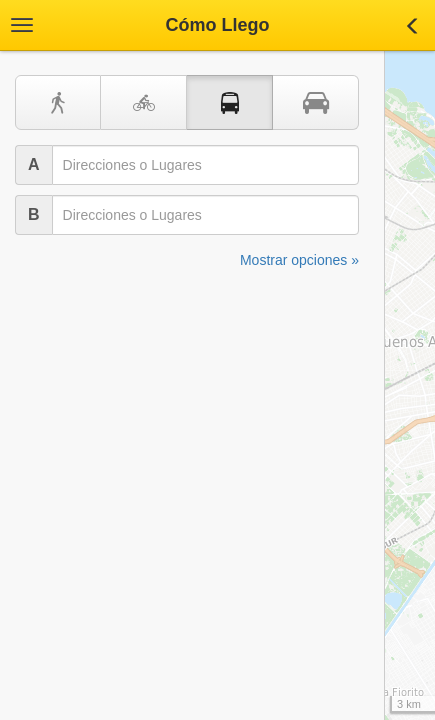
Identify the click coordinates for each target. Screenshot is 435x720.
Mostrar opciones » (299, 260)
